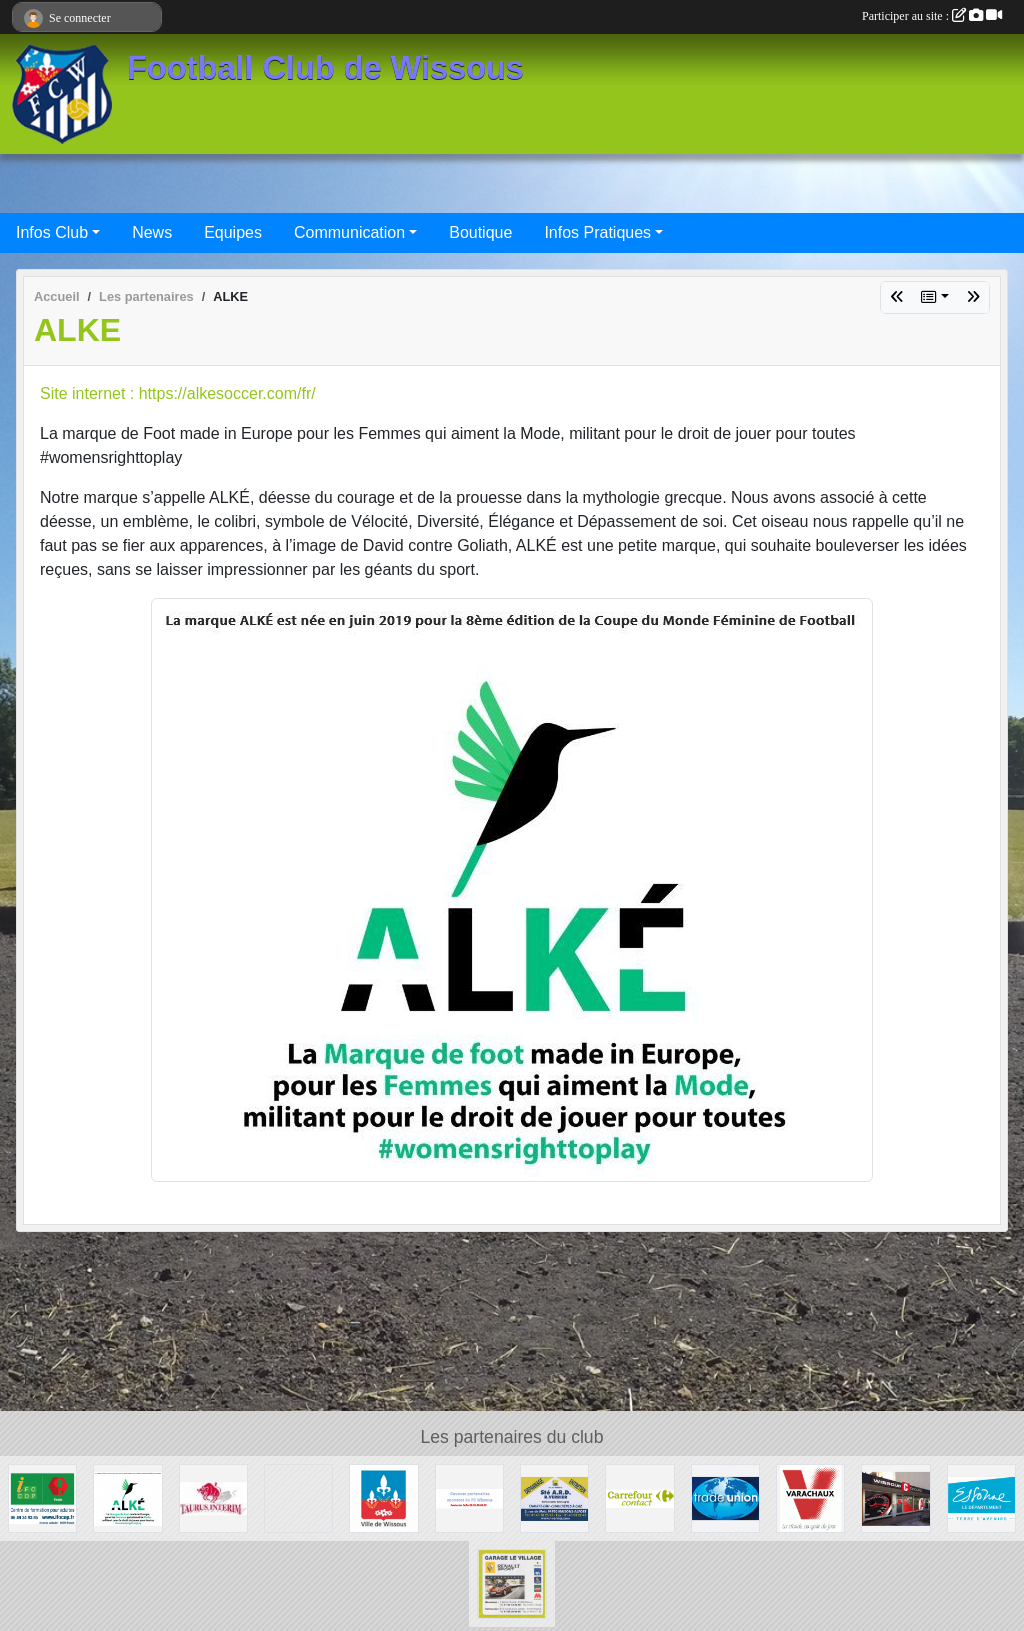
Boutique (480, 232)
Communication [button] (349, 232)
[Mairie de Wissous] (383, 1497)
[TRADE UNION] (725, 1497)
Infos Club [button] (52, 232)
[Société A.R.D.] (554, 1497)
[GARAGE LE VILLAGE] (511, 1582)
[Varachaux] (810, 1497)
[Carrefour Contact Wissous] (639, 1497)
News (152, 232)
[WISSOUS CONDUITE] (895, 1497)
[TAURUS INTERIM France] (213, 1497)
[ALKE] (127, 1497)
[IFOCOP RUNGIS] (42, 1497)
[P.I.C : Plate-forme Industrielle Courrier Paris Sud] (298, 1497)
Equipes (233, 232)
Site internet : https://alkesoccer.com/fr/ (178, 393)
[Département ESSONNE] (981, 1497)
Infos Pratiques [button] (597, 232)
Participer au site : (932, 16)
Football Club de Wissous (325, 68)
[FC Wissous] (469, 1497)
